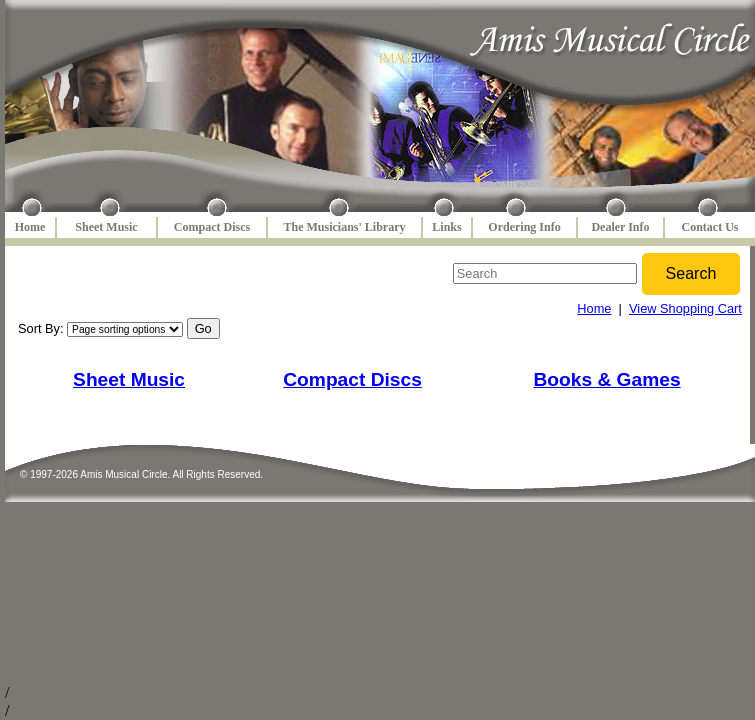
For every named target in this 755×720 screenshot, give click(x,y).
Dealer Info (620, 227)
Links (446, 227)
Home (30, 227)
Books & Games (606, 379)
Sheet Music (106, 227)
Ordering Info (524, 227)
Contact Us (710, 227)
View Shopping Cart (685, 308)
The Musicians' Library (344, 227)
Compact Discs (212, 227)
